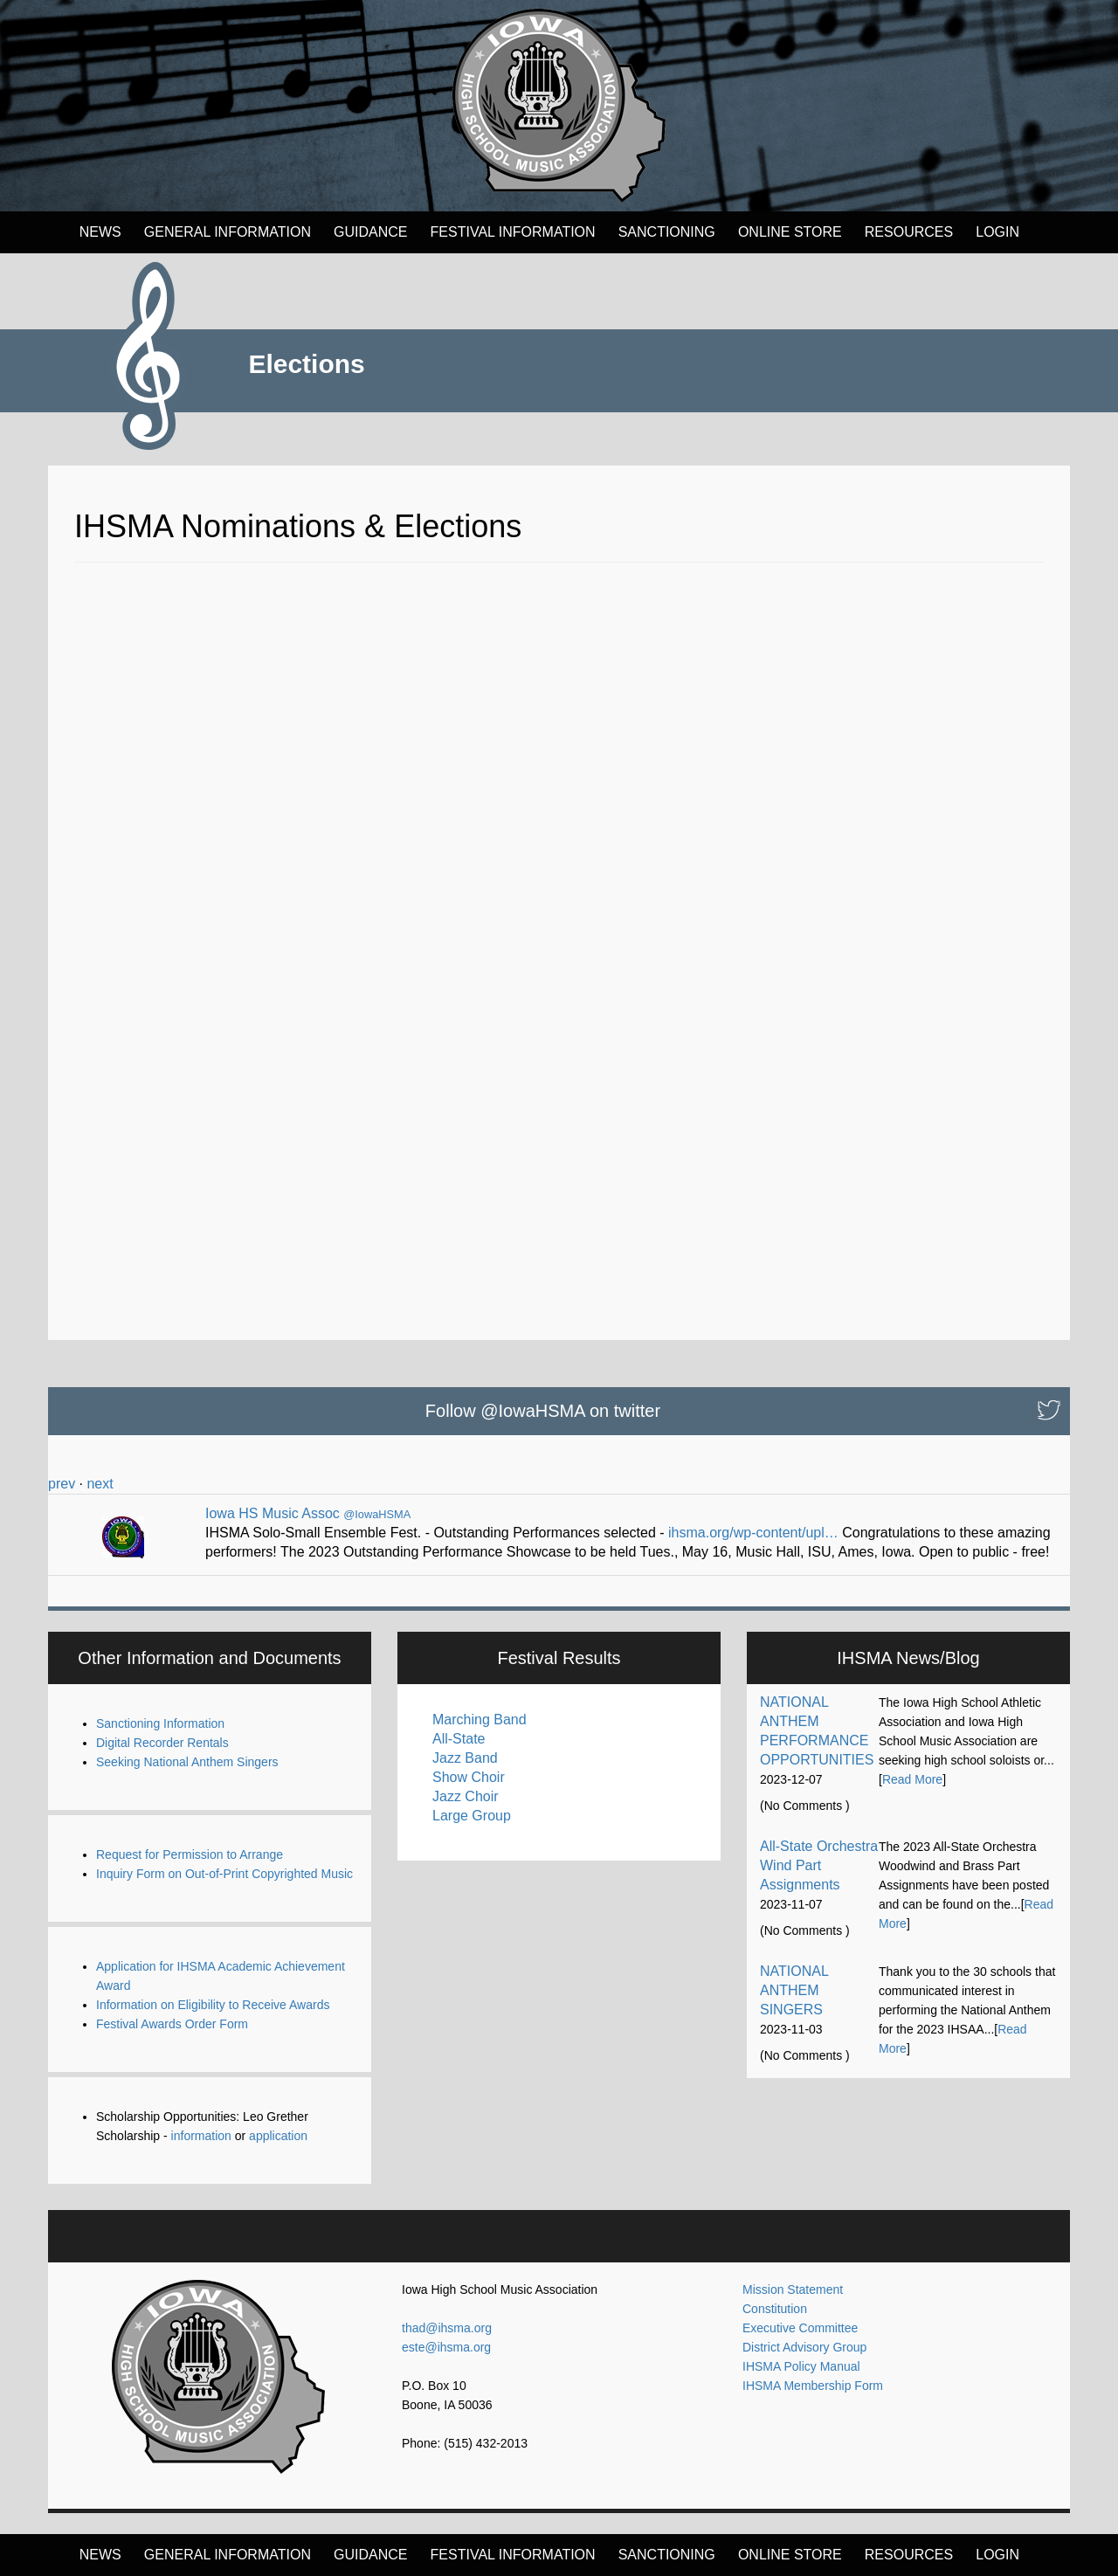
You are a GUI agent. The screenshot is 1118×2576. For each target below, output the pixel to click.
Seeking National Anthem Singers (187, 1762)
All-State (458, 1738)
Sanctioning (666, 231)
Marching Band (479, 1719)
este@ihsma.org (446, 2347)
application (278, 2136)
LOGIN (997, 231)
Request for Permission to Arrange (189, 1854)
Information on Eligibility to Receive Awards (212, 2005)
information (201, 2136)
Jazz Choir (465, 1796)
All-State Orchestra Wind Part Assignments (819, 1865)
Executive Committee (800, 2328)
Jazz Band (465, 1758)
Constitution (774, 2309)
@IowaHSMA (377, 1514)
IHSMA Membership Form (812, 2386)
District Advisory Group (804, 2347)
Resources (909, 231)
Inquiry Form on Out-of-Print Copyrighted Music (224, 1874)
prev (61, 1483)
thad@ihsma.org (447, 2328)
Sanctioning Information (160, 1723)
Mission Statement (792, 2289)
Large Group (471, 1815)
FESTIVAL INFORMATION (513, 231)
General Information (227, 231)
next (99, 1483)
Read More (912, 1779)
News (100, 231)
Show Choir (468, 1777)
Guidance (370, 231)
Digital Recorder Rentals (162, 1743)
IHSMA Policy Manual (801, 2366)
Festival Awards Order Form (172, 2024)
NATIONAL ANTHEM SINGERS (794, 1990)
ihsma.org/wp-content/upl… (753, 1532)
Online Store (790, 231)
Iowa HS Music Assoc (272, 1513)
